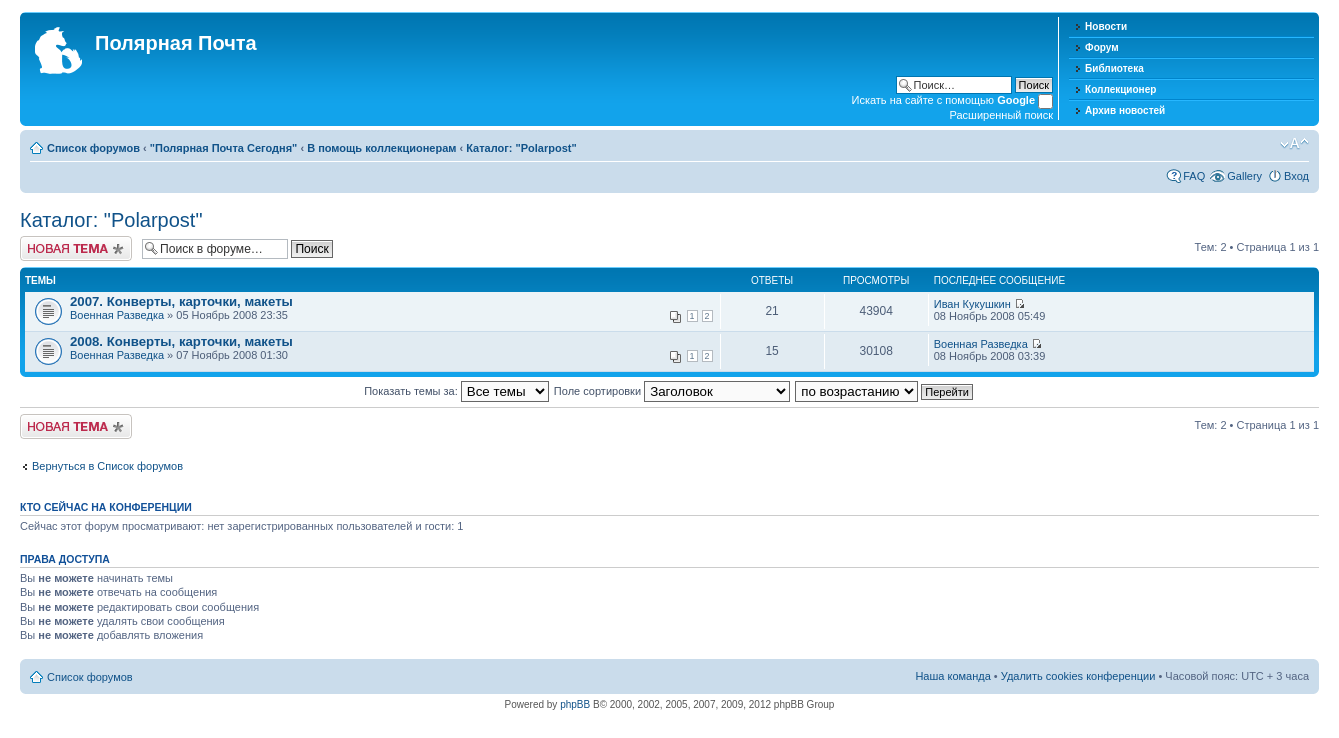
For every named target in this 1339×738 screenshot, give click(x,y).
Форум (1101, 47)
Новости (1106, 26)
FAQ (1194, 176)
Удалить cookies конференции (1078, 676)
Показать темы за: (456, 391)
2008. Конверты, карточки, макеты (181, 341)
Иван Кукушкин (972, 304)
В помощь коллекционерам (381, 148)
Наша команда (952, 676)
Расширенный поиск (1002, 115)
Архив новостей (1125, 110)
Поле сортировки (672, 391)
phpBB (575, 704)
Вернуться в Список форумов (107, 466)
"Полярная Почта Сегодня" (224, 148)
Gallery (1244, 176)
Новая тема (76, 248)
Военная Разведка (117, 315)
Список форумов (93, 148)
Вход (1296, 176)
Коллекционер (1120, 89)
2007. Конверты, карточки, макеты (181, 301)
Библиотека (1114, 68)
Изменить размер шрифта (1294, 144)
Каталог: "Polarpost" (521, 148)
